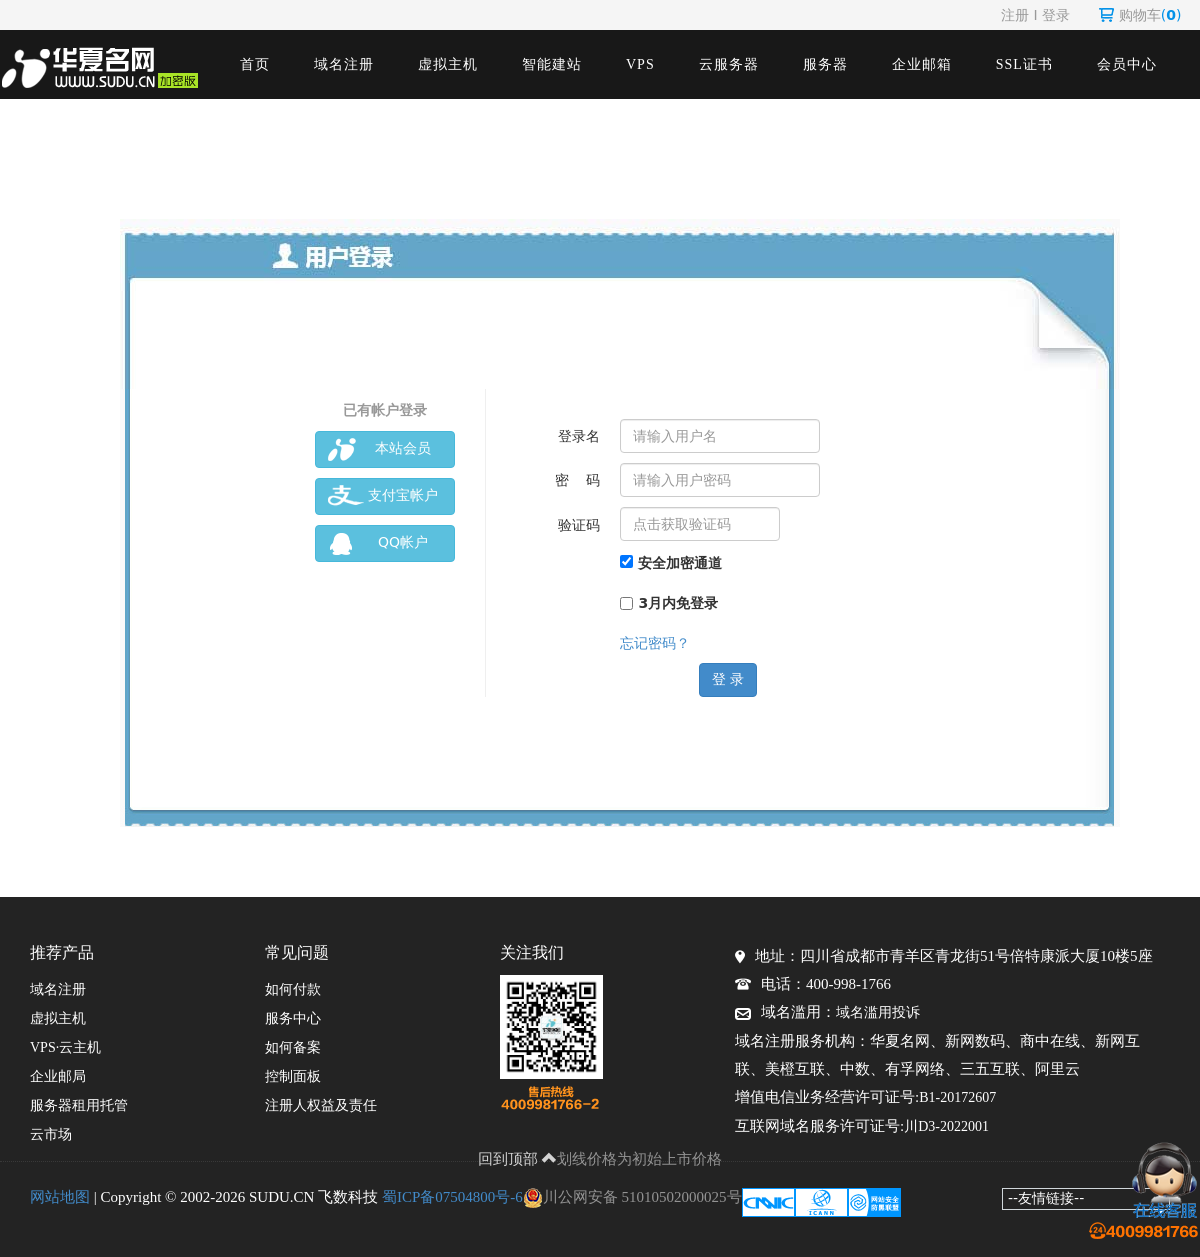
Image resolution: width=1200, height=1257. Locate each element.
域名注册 (344, 64)
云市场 (51, 1134)
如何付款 (293, 989)
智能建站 (552, 64)
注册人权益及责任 (321, 1105)
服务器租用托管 (79, 1105)
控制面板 (293, 1076)
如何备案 (293, 1047)
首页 (255, 64)
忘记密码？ (655, 643)
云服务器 (729, 64)
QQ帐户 (378, 543)
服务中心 (293, 1018)
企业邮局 (58, 1076)
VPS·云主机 (65, 1047)
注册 (1015, 15)
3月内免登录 (669, 603)
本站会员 (379, 449)
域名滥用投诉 (878, 1012)
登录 (1056, 15)
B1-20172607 (957, 1097)
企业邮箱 (922, 64)
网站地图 (60, 1197)
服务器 (825, 64)
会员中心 (1127, 64)
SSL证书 (1024, 64)
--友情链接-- (1046, 1198)
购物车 (1140, 15)
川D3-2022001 (946, 1126)
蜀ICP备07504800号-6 (452, 1197)
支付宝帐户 (383, 496)
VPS (640, 64)
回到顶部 (518, 1159)
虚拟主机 (448, 64)
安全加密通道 (671, 563)
